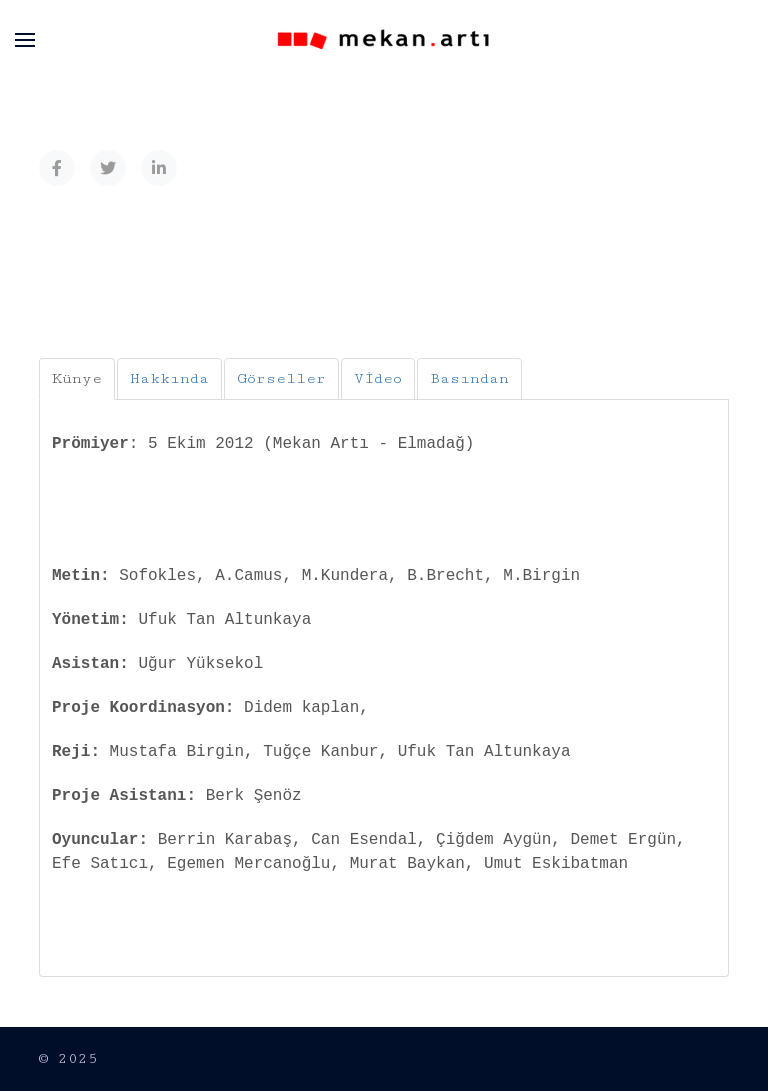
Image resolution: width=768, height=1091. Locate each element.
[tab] (77, 379)
